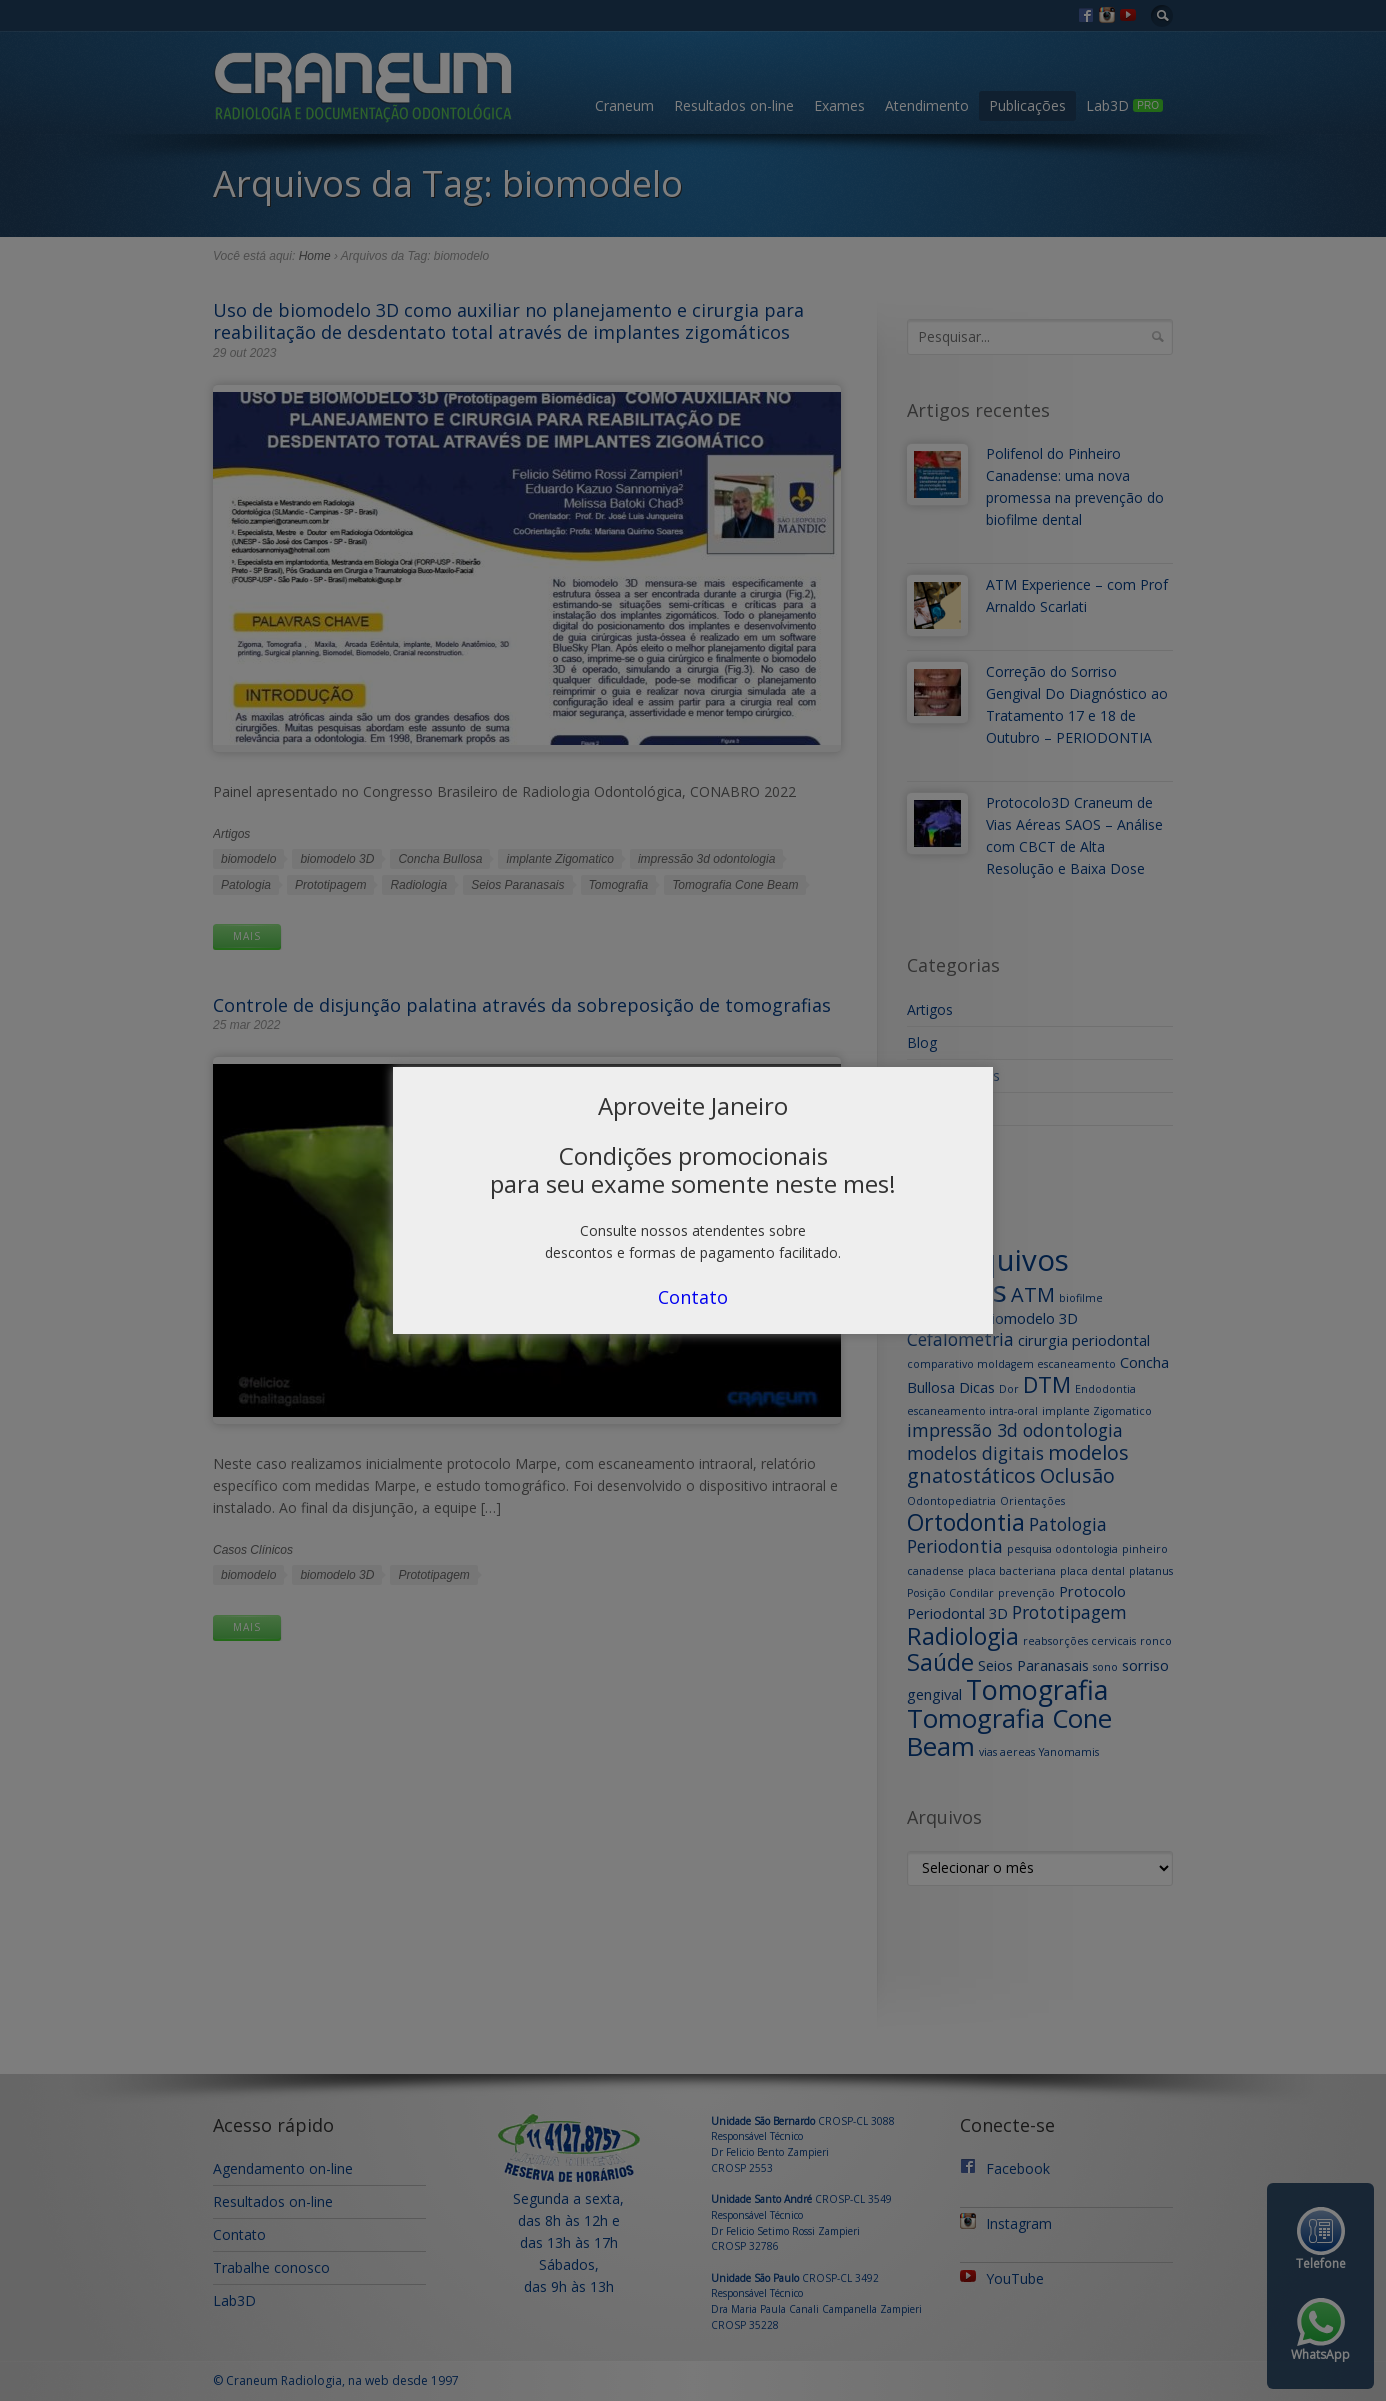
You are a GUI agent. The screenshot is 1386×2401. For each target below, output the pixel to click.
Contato (693, 1297)
